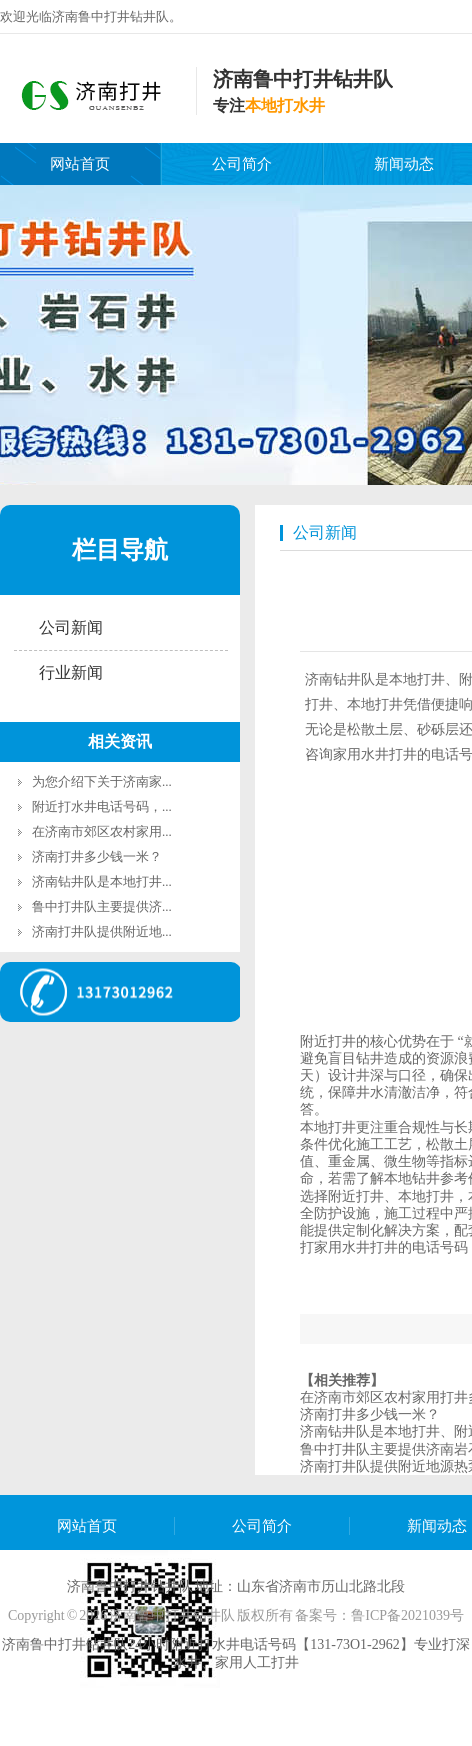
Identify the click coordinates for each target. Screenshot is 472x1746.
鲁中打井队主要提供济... (102, 906)
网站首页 (80, 164)
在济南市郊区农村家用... (102, 831)
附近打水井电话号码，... (102, 806)
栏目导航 (120, 550)
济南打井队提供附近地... (102, 931)
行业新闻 (71, 672)
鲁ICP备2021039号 (407, 1615)
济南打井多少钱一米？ (97, 856)
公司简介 (242, 164)
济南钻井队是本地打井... (102, 881)
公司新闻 (71, 627)
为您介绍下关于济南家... (102, 781)
